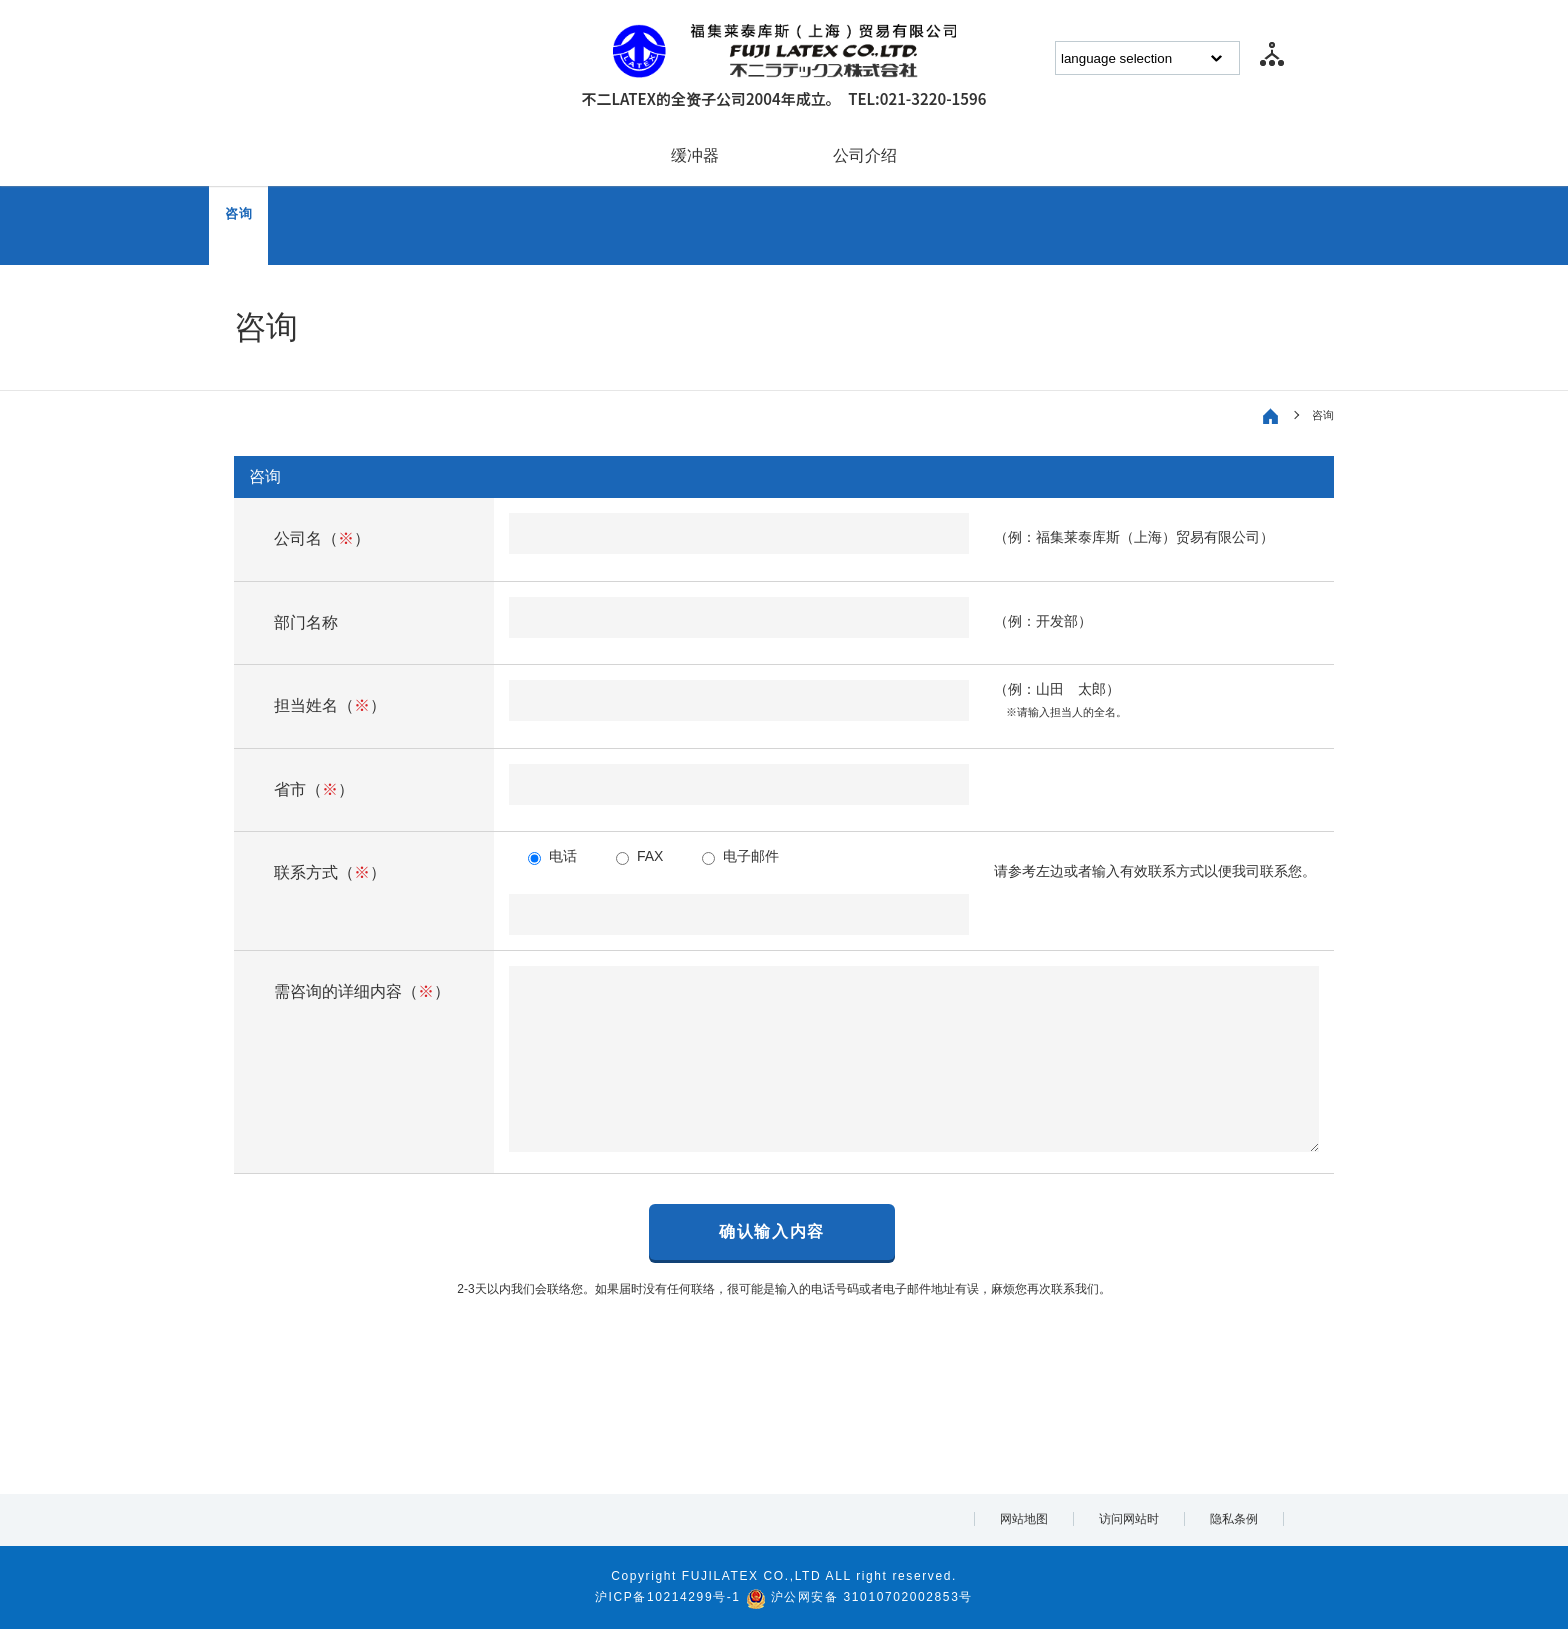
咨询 (238, 213)
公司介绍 (865, 155)
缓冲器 (695, 155)
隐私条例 (1234, 1519)
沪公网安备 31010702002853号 (872, 1597)
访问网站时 (1129, 1519)
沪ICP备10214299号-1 (668, 1597)
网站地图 (1024, 1519)
